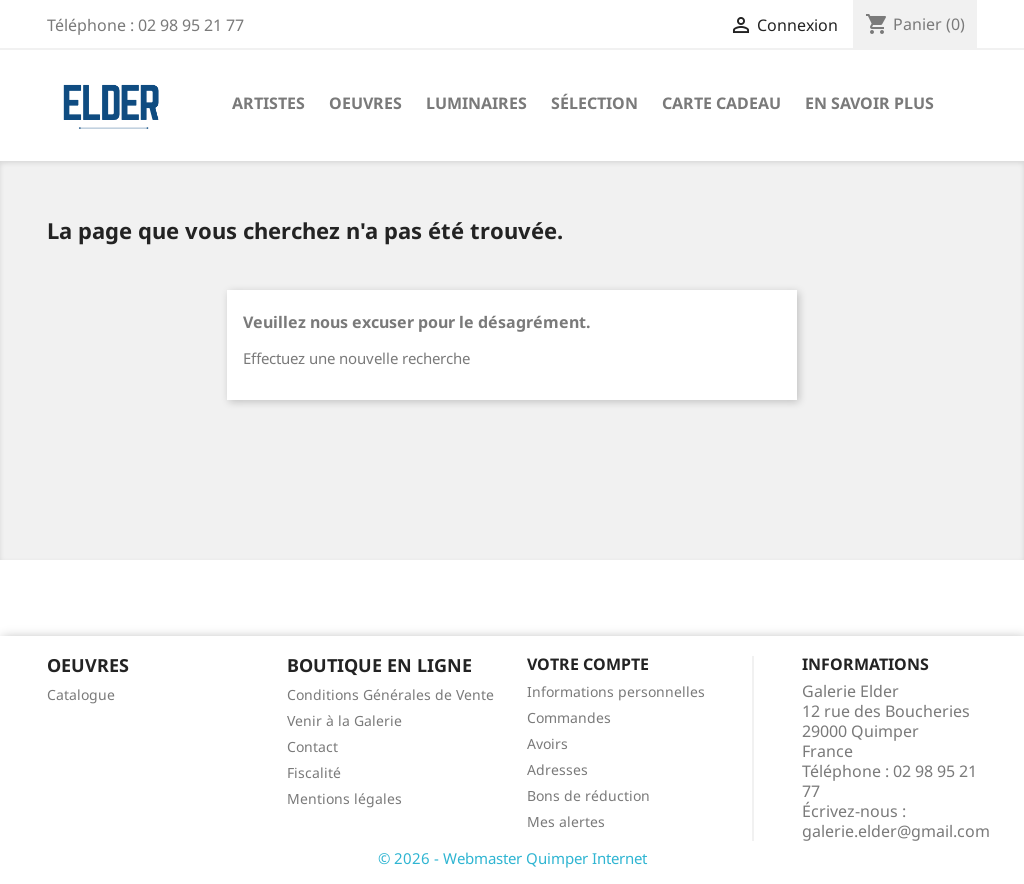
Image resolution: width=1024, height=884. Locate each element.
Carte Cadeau (721, 103)
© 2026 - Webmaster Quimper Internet (512, 858)
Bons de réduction (588, 795)
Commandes (569, 717)
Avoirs (547, 743)
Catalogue (81, 694)
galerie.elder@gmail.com (896, 831)
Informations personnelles (616, 691)
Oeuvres (365, 103)
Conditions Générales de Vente (390, 694)
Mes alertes (566, 821)
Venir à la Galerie (344, 720)
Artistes (268, 103)
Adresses (557, 769)
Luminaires (476, 103)
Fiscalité (314, 772)
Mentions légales (344, 798)
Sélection (594, 103)
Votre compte (588, 664)
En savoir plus (869, 103)
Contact (312, 746)
